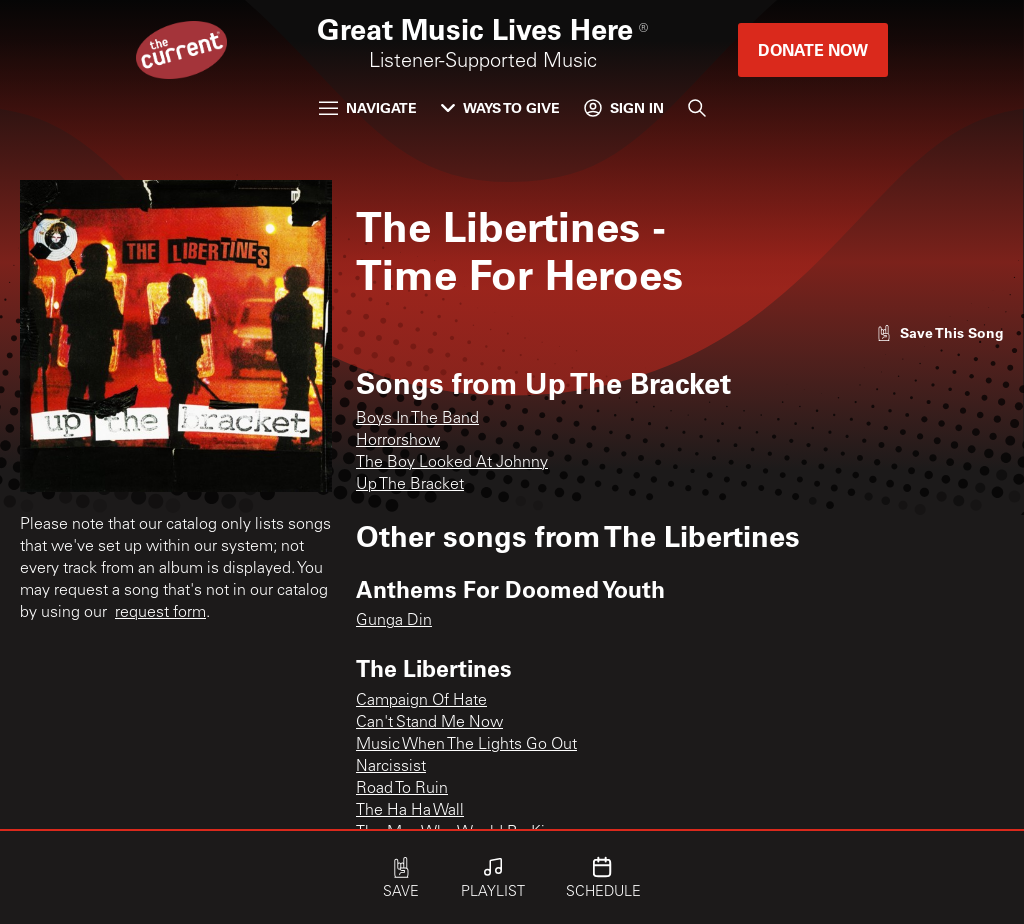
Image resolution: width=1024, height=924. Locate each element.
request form (160, 613)
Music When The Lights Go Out (466, 745)
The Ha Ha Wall (410, 811)
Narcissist (391, 767)
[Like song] (940, 332)
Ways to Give (500, 107)
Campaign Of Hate (421, 701)
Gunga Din (394, 621)
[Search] (697, 108)
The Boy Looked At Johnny (452, 463)
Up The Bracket (410, 485)
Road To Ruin (402, 789)
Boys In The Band (417, 419)
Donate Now (813, 49)
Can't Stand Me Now (429, 723)
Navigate (368, 107)
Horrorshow (398, 441)
